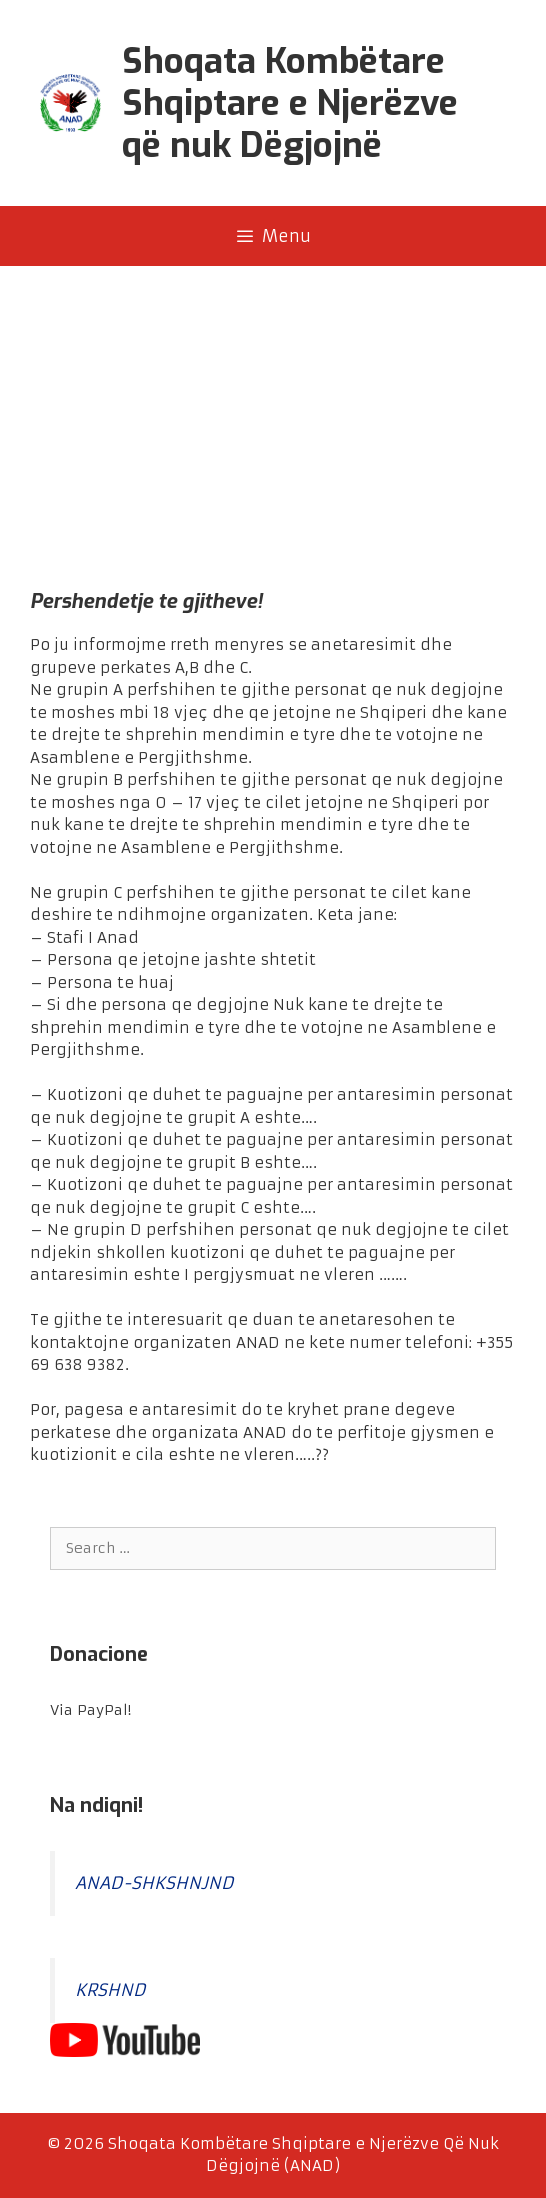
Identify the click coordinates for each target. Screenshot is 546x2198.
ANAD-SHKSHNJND (154, 1883)
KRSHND (110, 1990)
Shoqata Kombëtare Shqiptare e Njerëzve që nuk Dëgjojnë (290, 103)
